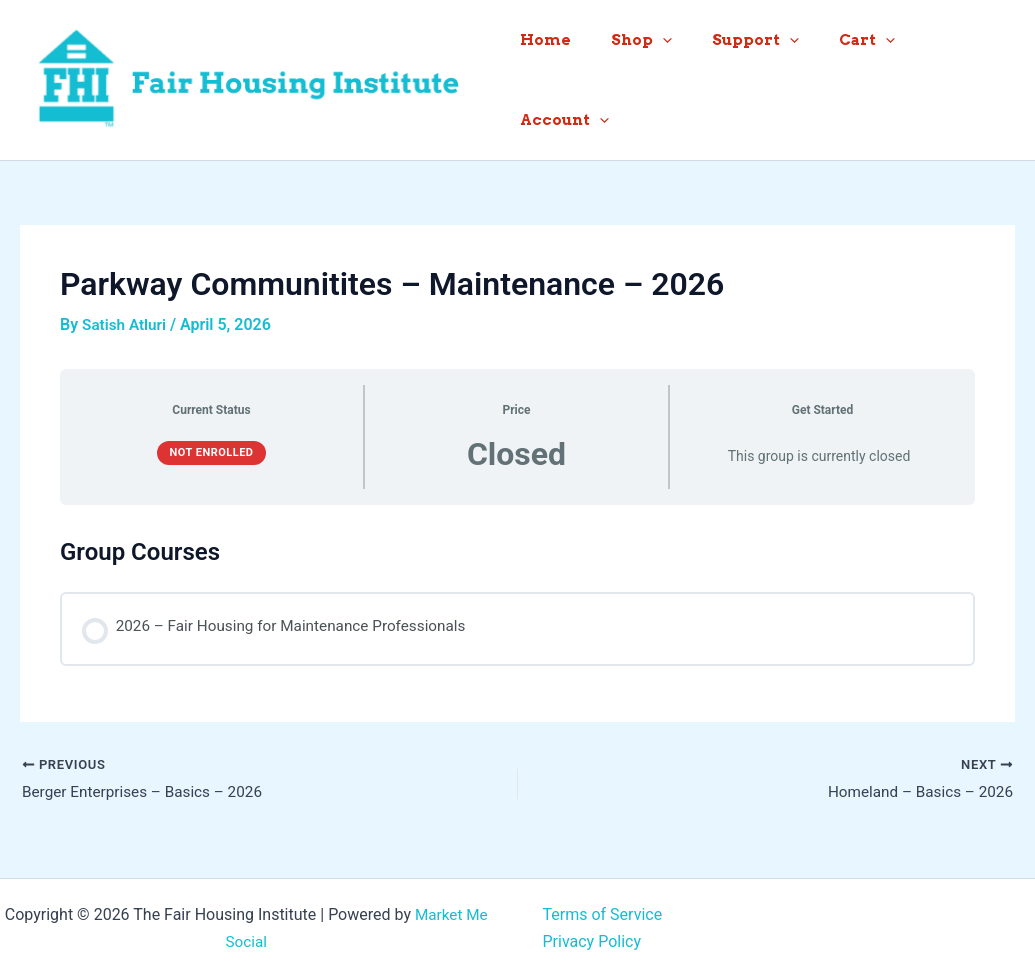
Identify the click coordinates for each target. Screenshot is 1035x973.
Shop (647, 76)
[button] (668, 76)
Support (751, 76)
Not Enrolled (211, 444)
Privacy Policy (592, 935)
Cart (853, 76)
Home (561, 76)
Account (955, 76)
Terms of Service (603, 909)
